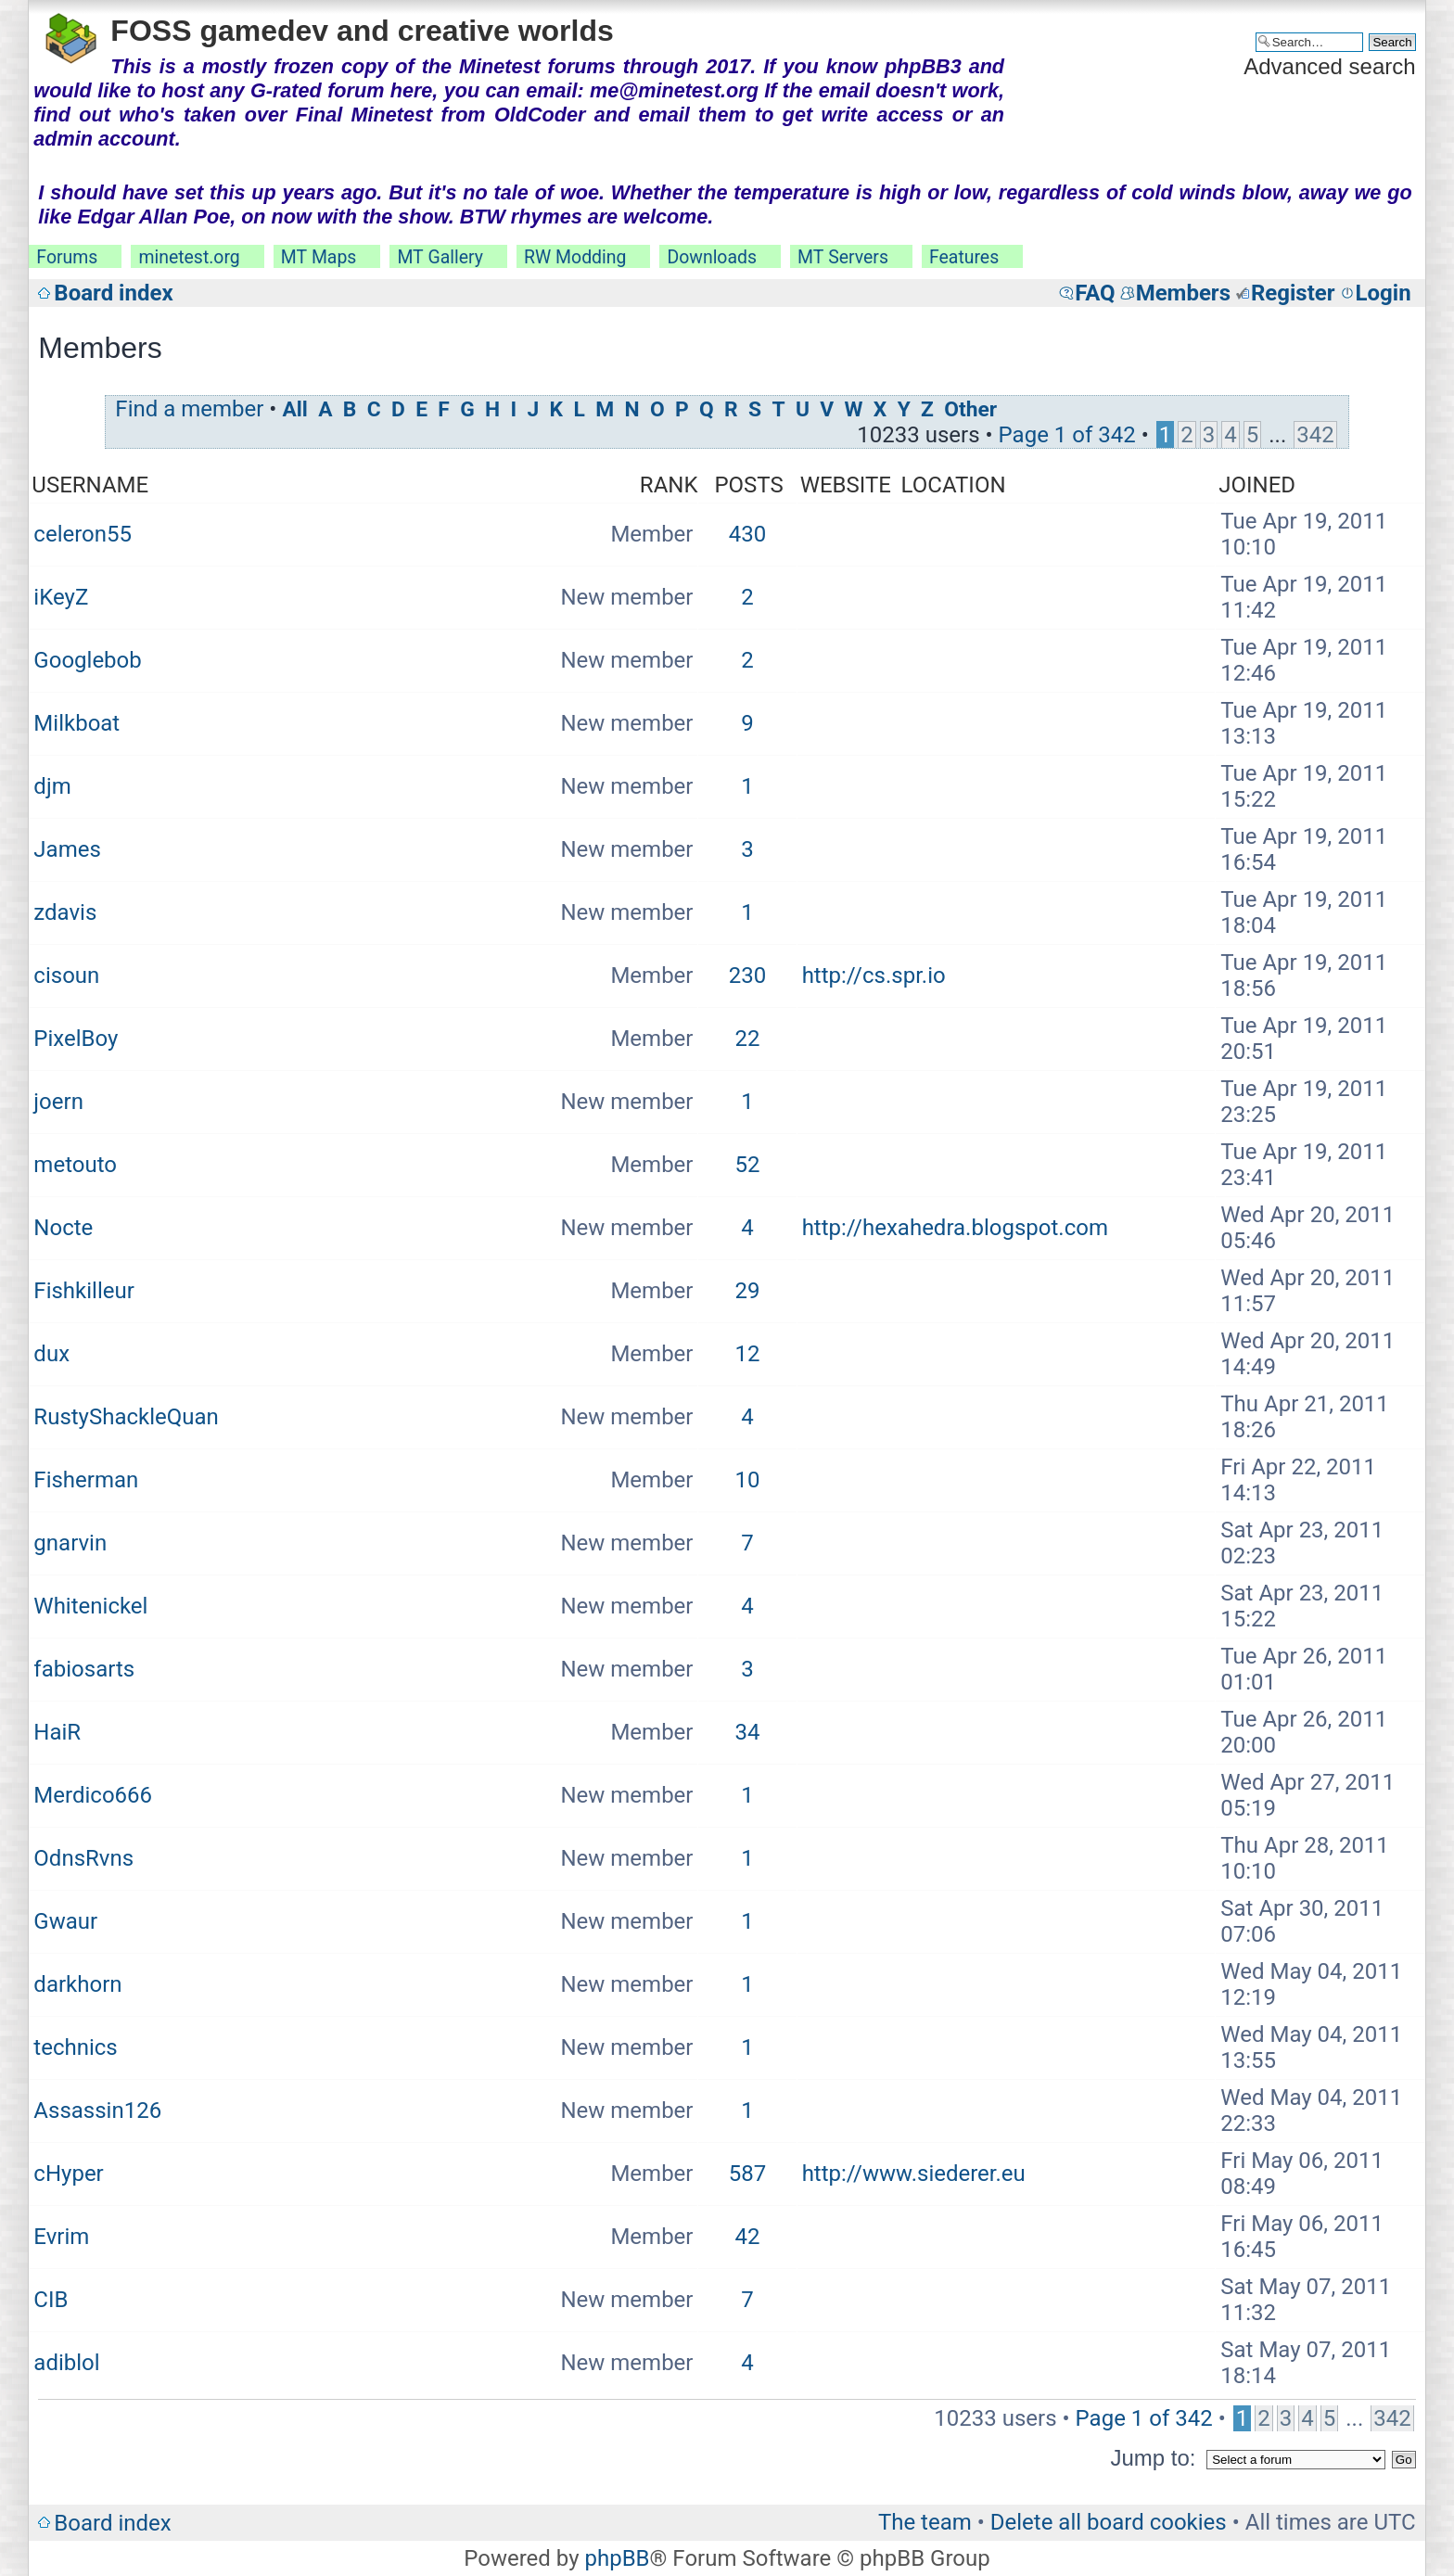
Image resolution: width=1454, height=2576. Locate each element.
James (66, 849)
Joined (1256, 485)
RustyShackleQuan (125, 1417)
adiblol (66, 2363)
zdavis (64, 912)
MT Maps (319, 257)
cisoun (66, 975)
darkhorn (77, 1984)
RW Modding (575, 257)
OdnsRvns (83, 1858)
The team (925, 2522)
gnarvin (70, 1543)
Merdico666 (92, 1795)
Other (970, 409)
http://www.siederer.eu (914, 2174)
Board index (113, 293)
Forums (66, 257)
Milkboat (76, 723)
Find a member (189, 409)
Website (845, 485)
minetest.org (188, 257)
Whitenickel (90, 1606)
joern (58, 1102)
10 (747, 1480)
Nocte (63, 1228)
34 (747, 1732)
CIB (50, 2300)
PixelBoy (75, 1039)
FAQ (1095, 293)
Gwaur (65, 1921)
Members (1183, 293)
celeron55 (82, 534)
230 (747, 975)
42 (747, 2237)
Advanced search (1329, 66)
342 (1314, 435)
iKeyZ (60, 597)
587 (747, 2174)
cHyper (68, 2174)
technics (75, 2047)
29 (747, 1291)
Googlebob (87, 660)
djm (51, 786)
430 (747, 534)
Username (90, 485)
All (294, 409)
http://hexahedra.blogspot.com (955, 1228)
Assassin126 (97, 2110)
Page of (1067, 435)
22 (747, 1039)
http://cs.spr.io (874, 975)
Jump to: (1152, 2457)
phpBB (616, 2558)
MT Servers (842, 257)
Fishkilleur (83, 1291)
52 (747, 1165)
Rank (669, 485)
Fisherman (85, 1480)
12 (747, 1354)
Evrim (61, 2237)
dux (51, 1354)
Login (1383, 293)
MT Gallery (440, 257)
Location (953, 485)
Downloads (712, 257)
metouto (75, 1165)
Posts (748, 485)
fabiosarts (83, 1669)
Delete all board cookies (1108, 2522)
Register (1293, 293)
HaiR (57, 1732)
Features (964, 257)
